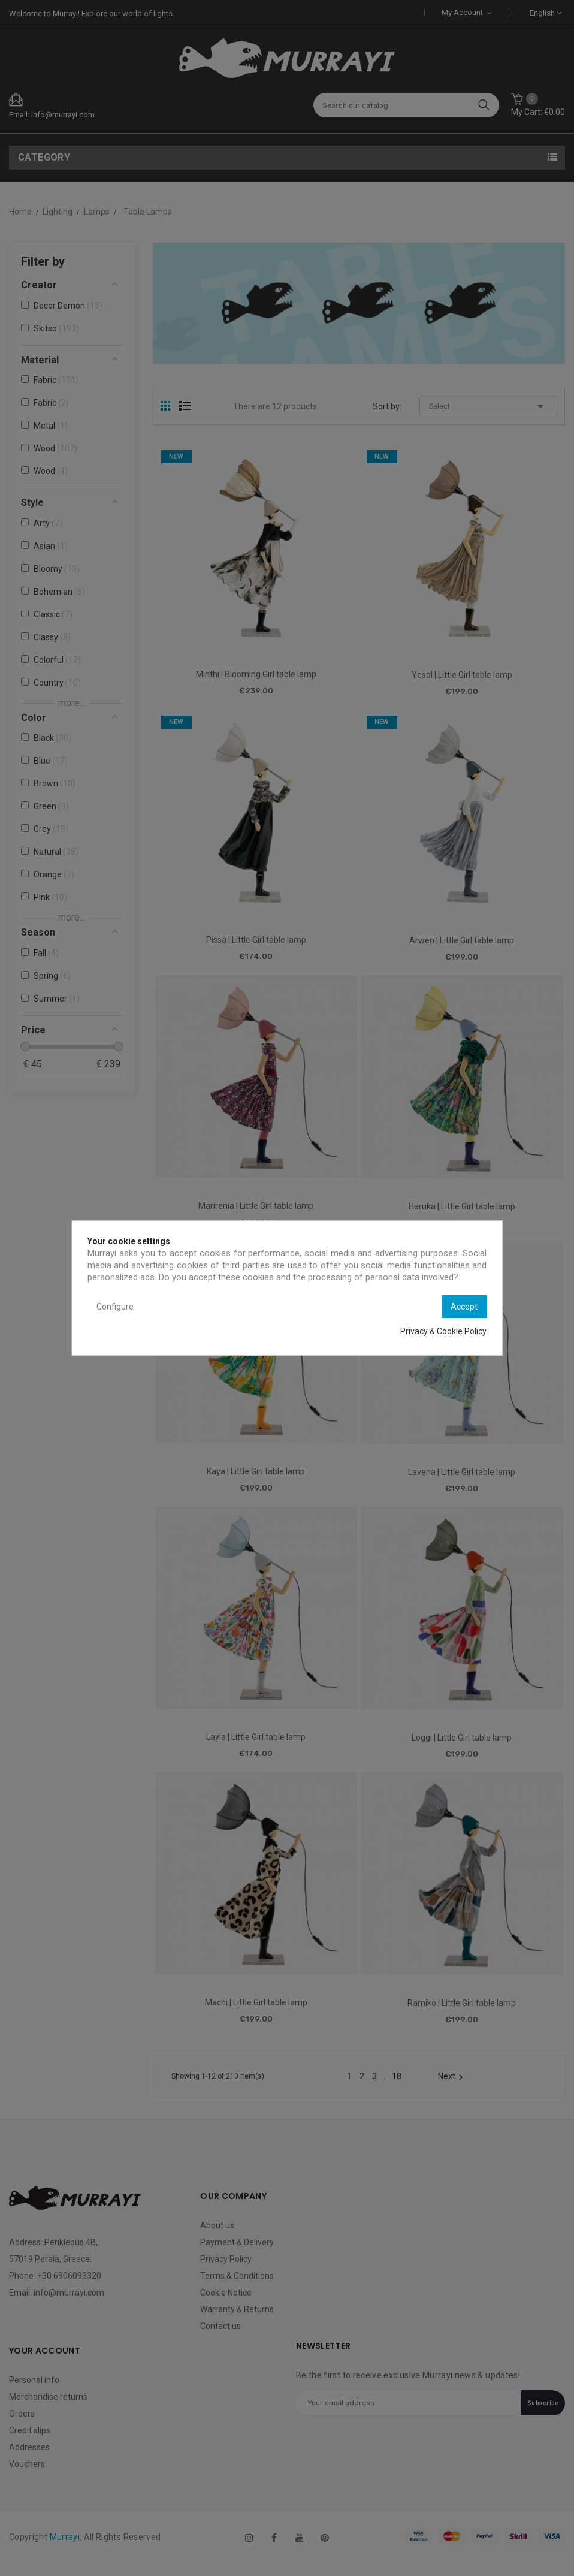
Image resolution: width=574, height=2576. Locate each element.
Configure (115, 1306)
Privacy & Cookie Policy (443, 1331)
